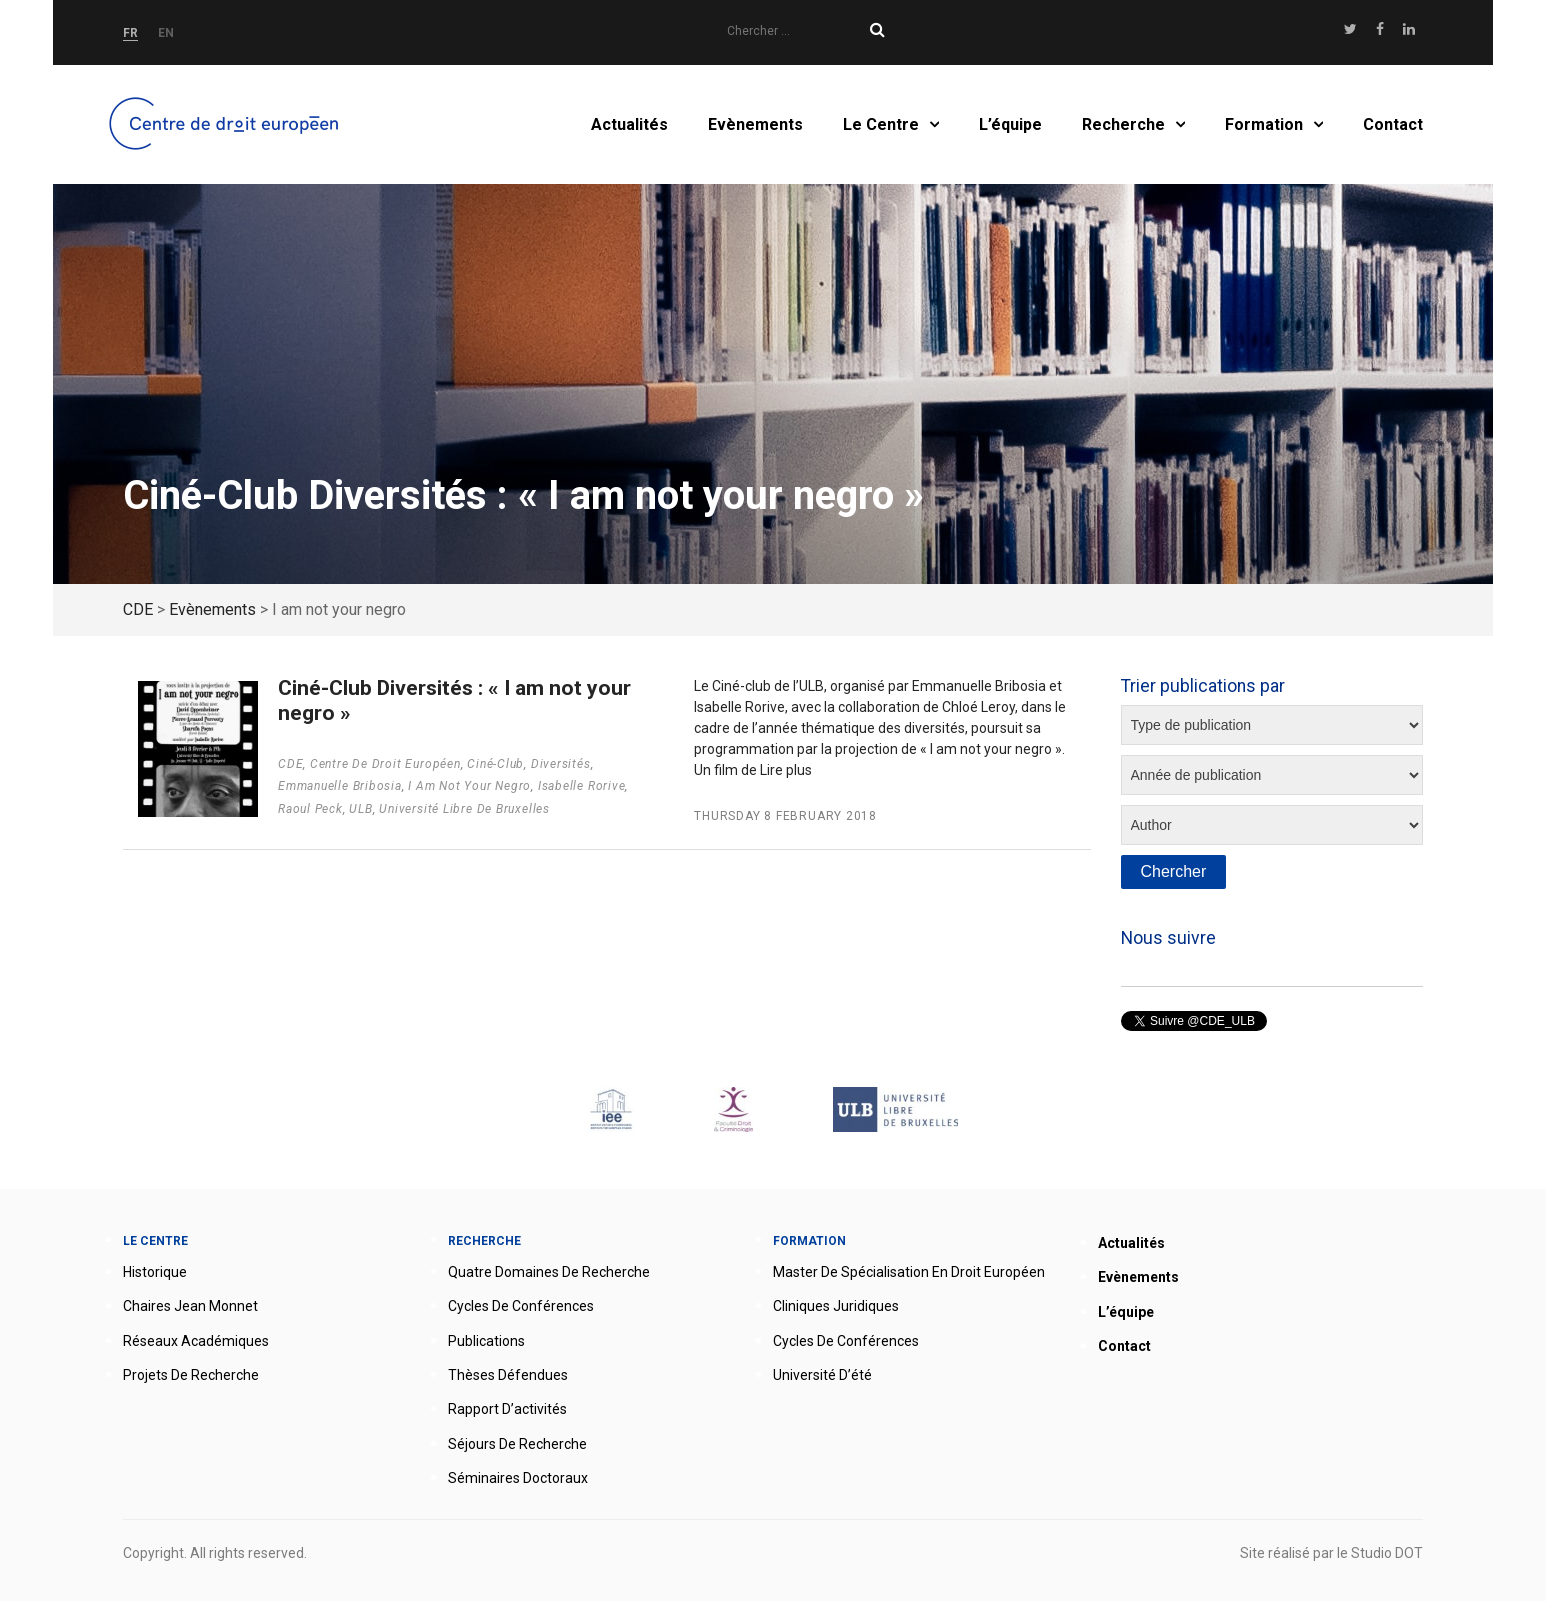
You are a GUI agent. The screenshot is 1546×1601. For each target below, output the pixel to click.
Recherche (1123, 124)
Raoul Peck (310, 809)
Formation (1264, 124)
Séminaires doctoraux (518, 1478)
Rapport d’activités (507, 1409)
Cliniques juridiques (836, 1306)
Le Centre (881, 124)
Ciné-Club (495, 764)
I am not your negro (469, 786)
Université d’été (822, 1375)
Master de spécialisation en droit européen (909, 1272)
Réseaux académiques (196, 1341)
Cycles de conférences (521, 1306)
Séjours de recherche (517, 1444)
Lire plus (786, 770)
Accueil (227, 124)
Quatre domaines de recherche (549, 1272)
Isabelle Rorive (582, 786)
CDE (290, 764)
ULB (360, 809)
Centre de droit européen (385, 764)
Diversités (561, 764)
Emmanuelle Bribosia (340, 786)
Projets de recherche (191, 1375)
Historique (155, 1272)
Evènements (755, 124)
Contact (1393, 124)
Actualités (629, 124)
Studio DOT (1387, 1553)
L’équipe (1010, 124)
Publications (486, 1341)
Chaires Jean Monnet (190, 1306)
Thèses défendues (508, 1375)
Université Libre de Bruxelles (464, 809)
